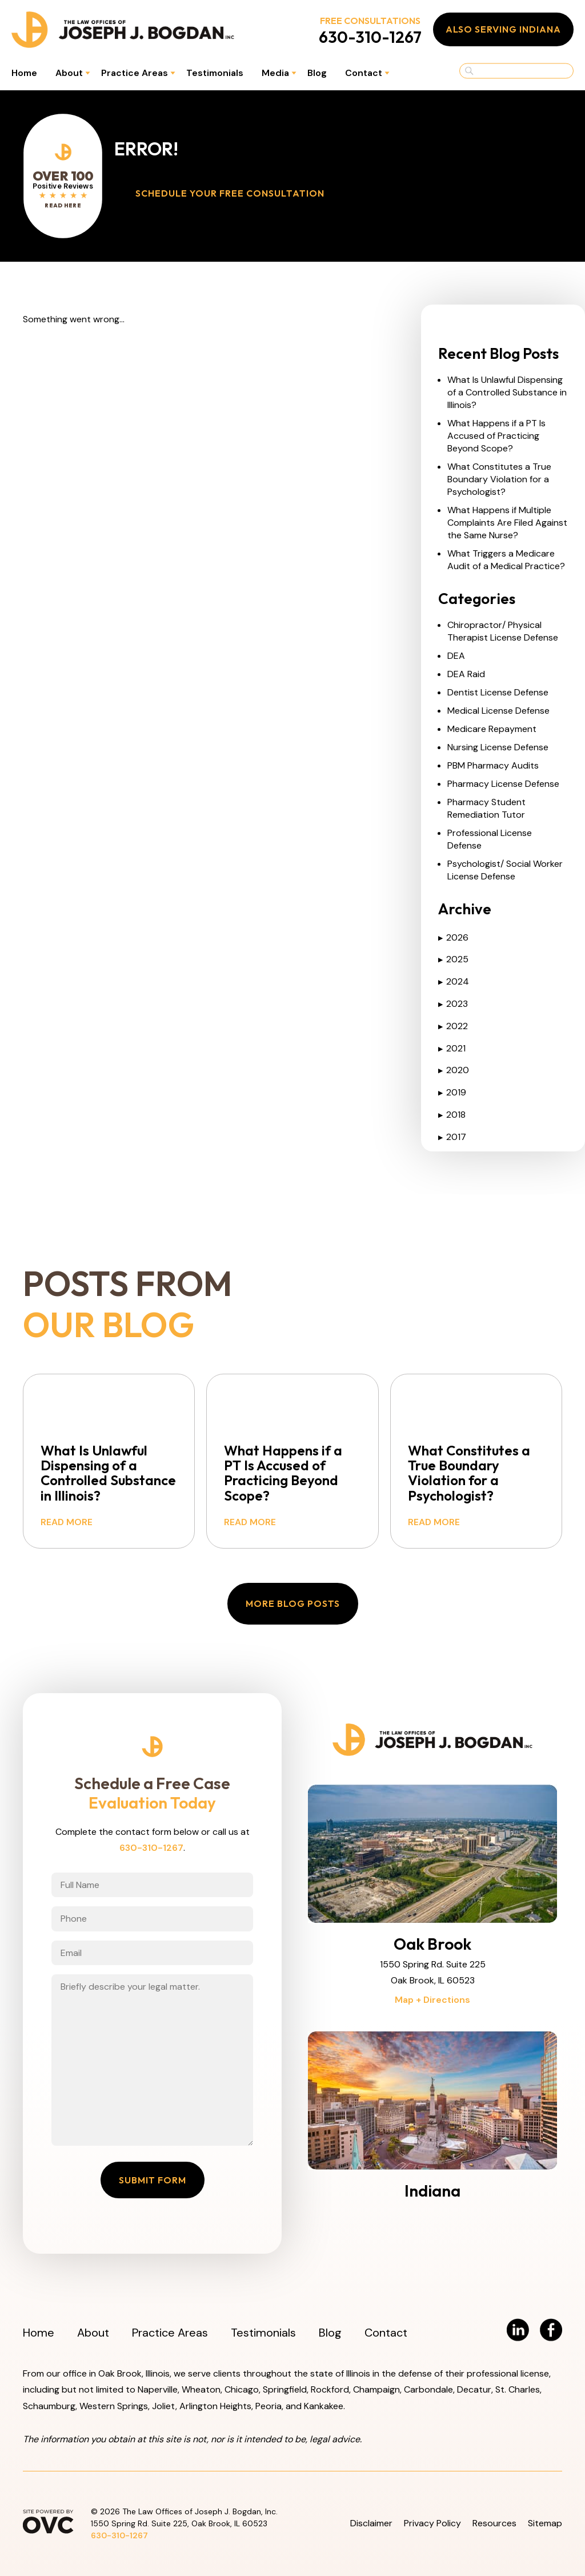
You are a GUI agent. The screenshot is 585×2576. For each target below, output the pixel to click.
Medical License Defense (498, 711)
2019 (452, 1092)
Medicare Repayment (491, 729)
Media (275, 73)
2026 (453, 937)
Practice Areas (134, 73)
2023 (453, 1004)
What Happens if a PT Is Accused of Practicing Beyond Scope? (496, 435)
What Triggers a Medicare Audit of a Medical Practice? (506, 559)
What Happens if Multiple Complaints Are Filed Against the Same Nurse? (507, 522)
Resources (494, 2523)
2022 (453, 1026)
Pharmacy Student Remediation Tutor (486, 808)
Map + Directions (432, 2000)
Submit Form (152, 2180)
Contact (363, 73)
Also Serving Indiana (503, 29)
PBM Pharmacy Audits (493, 765)
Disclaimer (371, 2523)
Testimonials (214, 73)
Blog (317, 73)
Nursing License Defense (497, 747)
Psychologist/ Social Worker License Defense (505, 870)
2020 (453, 1070)
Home (24, 73)
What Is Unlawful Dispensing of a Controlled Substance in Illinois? (507, 392)
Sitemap (545, 2523)
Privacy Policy (432, 2523)
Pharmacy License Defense (503, 784)
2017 (452, 1137)
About (69, 73)
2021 (452, 1048)
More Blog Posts (293, 1603)
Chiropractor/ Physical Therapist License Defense (502, 631)
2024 (453, 981)
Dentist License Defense (497, 692)
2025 (453, 959)
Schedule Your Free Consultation (229, 193)
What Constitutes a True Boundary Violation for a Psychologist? (499, 479)
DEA (456, 656)
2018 (452, 1115)
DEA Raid (466, 674)
